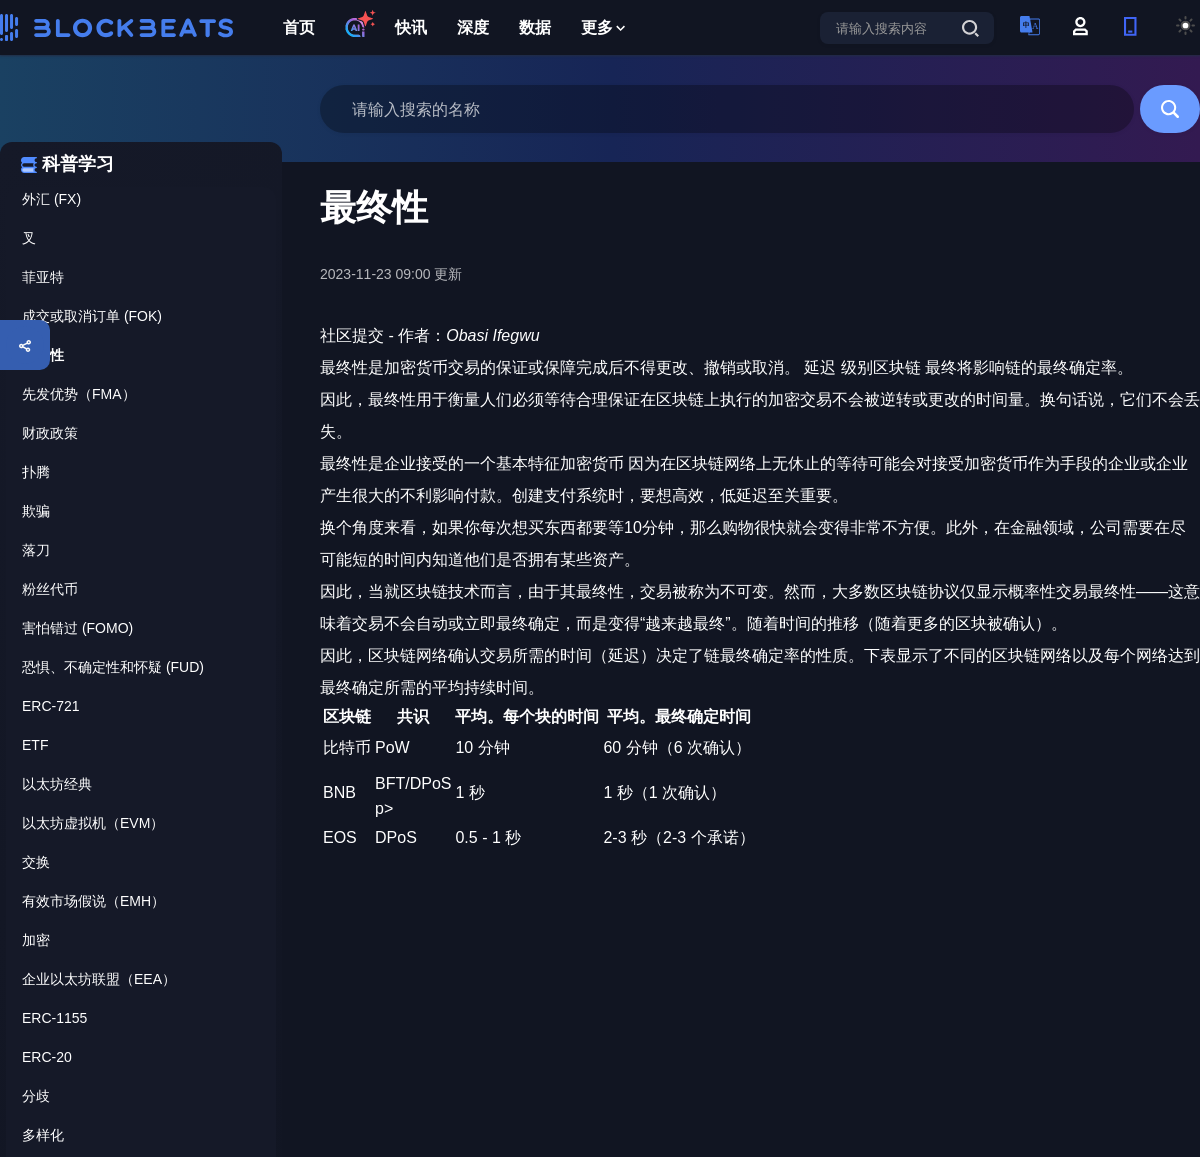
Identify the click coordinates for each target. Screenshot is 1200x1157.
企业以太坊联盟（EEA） (99, 979)
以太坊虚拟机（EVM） (93, 823)
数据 (535, 27)
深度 (473, 27)
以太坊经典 (57, 784)
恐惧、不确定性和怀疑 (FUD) (113, 667)
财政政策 (50, 433)
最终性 (43, 355)
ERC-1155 (54, 1018)
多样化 (43, 1135)
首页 (299, 27)
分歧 (36, 1096)
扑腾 (36, 472)
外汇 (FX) (51, 199)
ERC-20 (47, 1057)
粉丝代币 (50, 589)
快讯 (411, 27)
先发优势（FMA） (79, 394)
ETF (35, 745)
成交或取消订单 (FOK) (92, 316)
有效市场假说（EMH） (93, 901)
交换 (36, 862)
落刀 (36, 550)
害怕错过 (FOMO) (77, 628)
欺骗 (36, 511)
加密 (36, 940)
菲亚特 (43, 277)
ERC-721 (51, 706)
